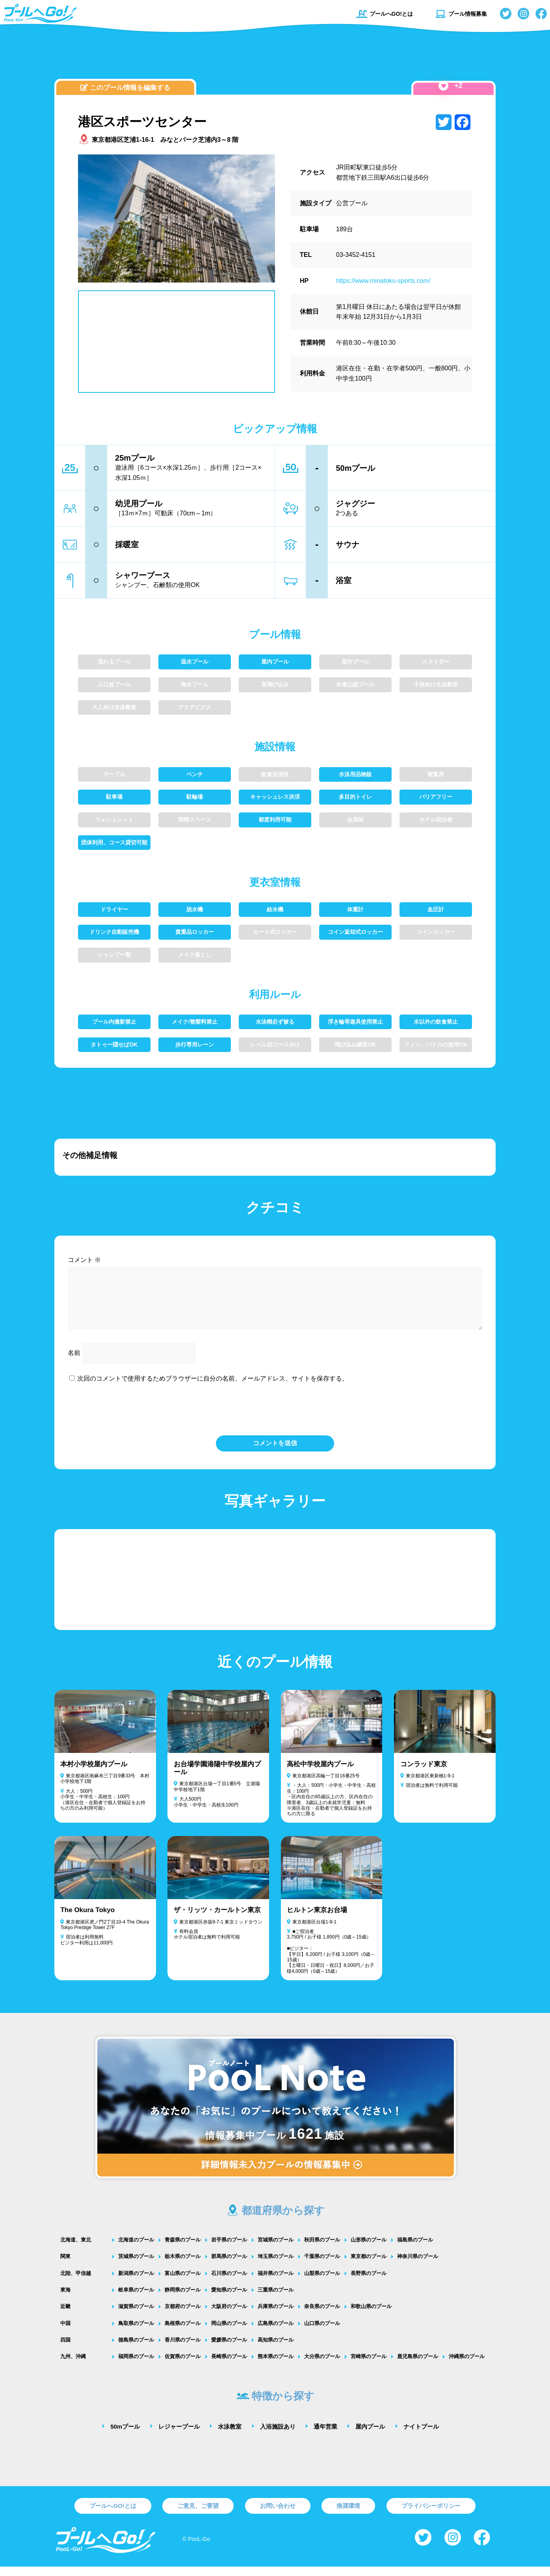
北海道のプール (136, 2249)
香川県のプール (183, 2349)
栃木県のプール (183, 2266)
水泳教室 (230, 2436)
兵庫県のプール (276, 2316)
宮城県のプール (276, 2249)
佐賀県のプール (183, 2366)
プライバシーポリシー (431, 2515)
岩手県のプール (229, 2249)
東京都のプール (368, 2266)
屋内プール (370, 2436)
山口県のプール (322, 2333)
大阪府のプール (229, 2316)
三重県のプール (276, 2299)
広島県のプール (276, 2333)
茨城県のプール (136, 2266)
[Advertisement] (275, 57)
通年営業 (325, 2436)
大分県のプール (322, 2366)
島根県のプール (183, 2333)
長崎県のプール (229, 2366)
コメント (84, 1259)
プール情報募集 (461, 14)
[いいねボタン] (443, 86)
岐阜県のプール (136, 2299)
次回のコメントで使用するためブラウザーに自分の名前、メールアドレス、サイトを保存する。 (212, 1388)
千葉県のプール (322, 2266)
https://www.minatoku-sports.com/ (383, 280)
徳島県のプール (136, 2349)
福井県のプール (276, 2283)
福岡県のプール (136, 2366)
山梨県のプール (322, 2283)
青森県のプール (183, 2249)
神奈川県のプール (417, 2266)
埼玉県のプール (276, 2266)
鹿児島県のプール (417, 2366)
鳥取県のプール (136, 2333)
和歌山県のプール (371, 2316)
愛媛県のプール (229, 2349)
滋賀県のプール (136, 2316)
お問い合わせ (277, 2515)
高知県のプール (276, 2349)
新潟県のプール (136, 2283)
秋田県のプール (322, 2249)
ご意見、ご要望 (198, 2515)
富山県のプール (183, 2283)
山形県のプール (368, 2249)
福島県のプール (415, 2249)
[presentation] (275, 1417)
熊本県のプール (276, 2366)
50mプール (125, 2436)
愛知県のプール (229, 2299)
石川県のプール (229, 2283)
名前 (74, 1362)
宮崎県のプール (368, 2366)
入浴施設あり (277, 2436)
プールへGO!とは (384, 14)
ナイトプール (421, 2436)
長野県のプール (368, 2283)
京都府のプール (183, 2316)
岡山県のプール (229, 2333)
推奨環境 (348, 2515)
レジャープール (179, 2436)
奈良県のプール (322, 2316)
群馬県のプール (229, 2266)
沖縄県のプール (467, 2366)
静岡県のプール (183, 2299)
